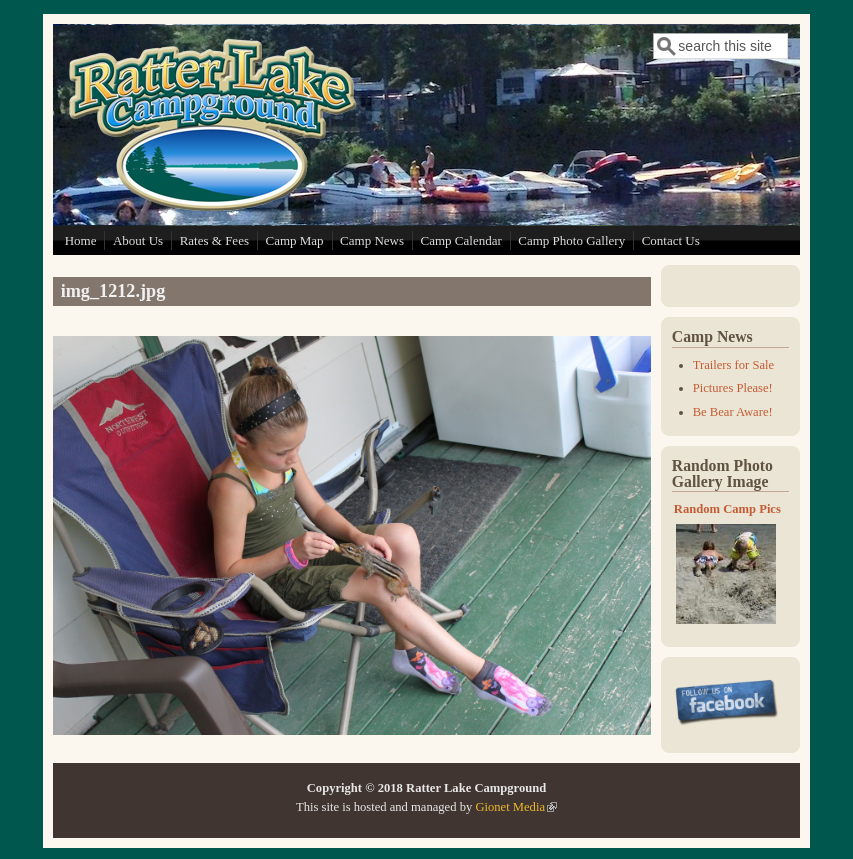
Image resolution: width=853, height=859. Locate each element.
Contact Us (671, 240)
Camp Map (294, 240)
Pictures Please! (733, 388)
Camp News (372, 240)
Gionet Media (516, 807)
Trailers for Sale (733, 365)
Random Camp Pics (727, 509)
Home (81, 240)
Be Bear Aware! (733, 412)
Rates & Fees (214, 240)
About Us (138, 240)
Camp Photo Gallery (571, 240)
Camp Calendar (461, 240)
